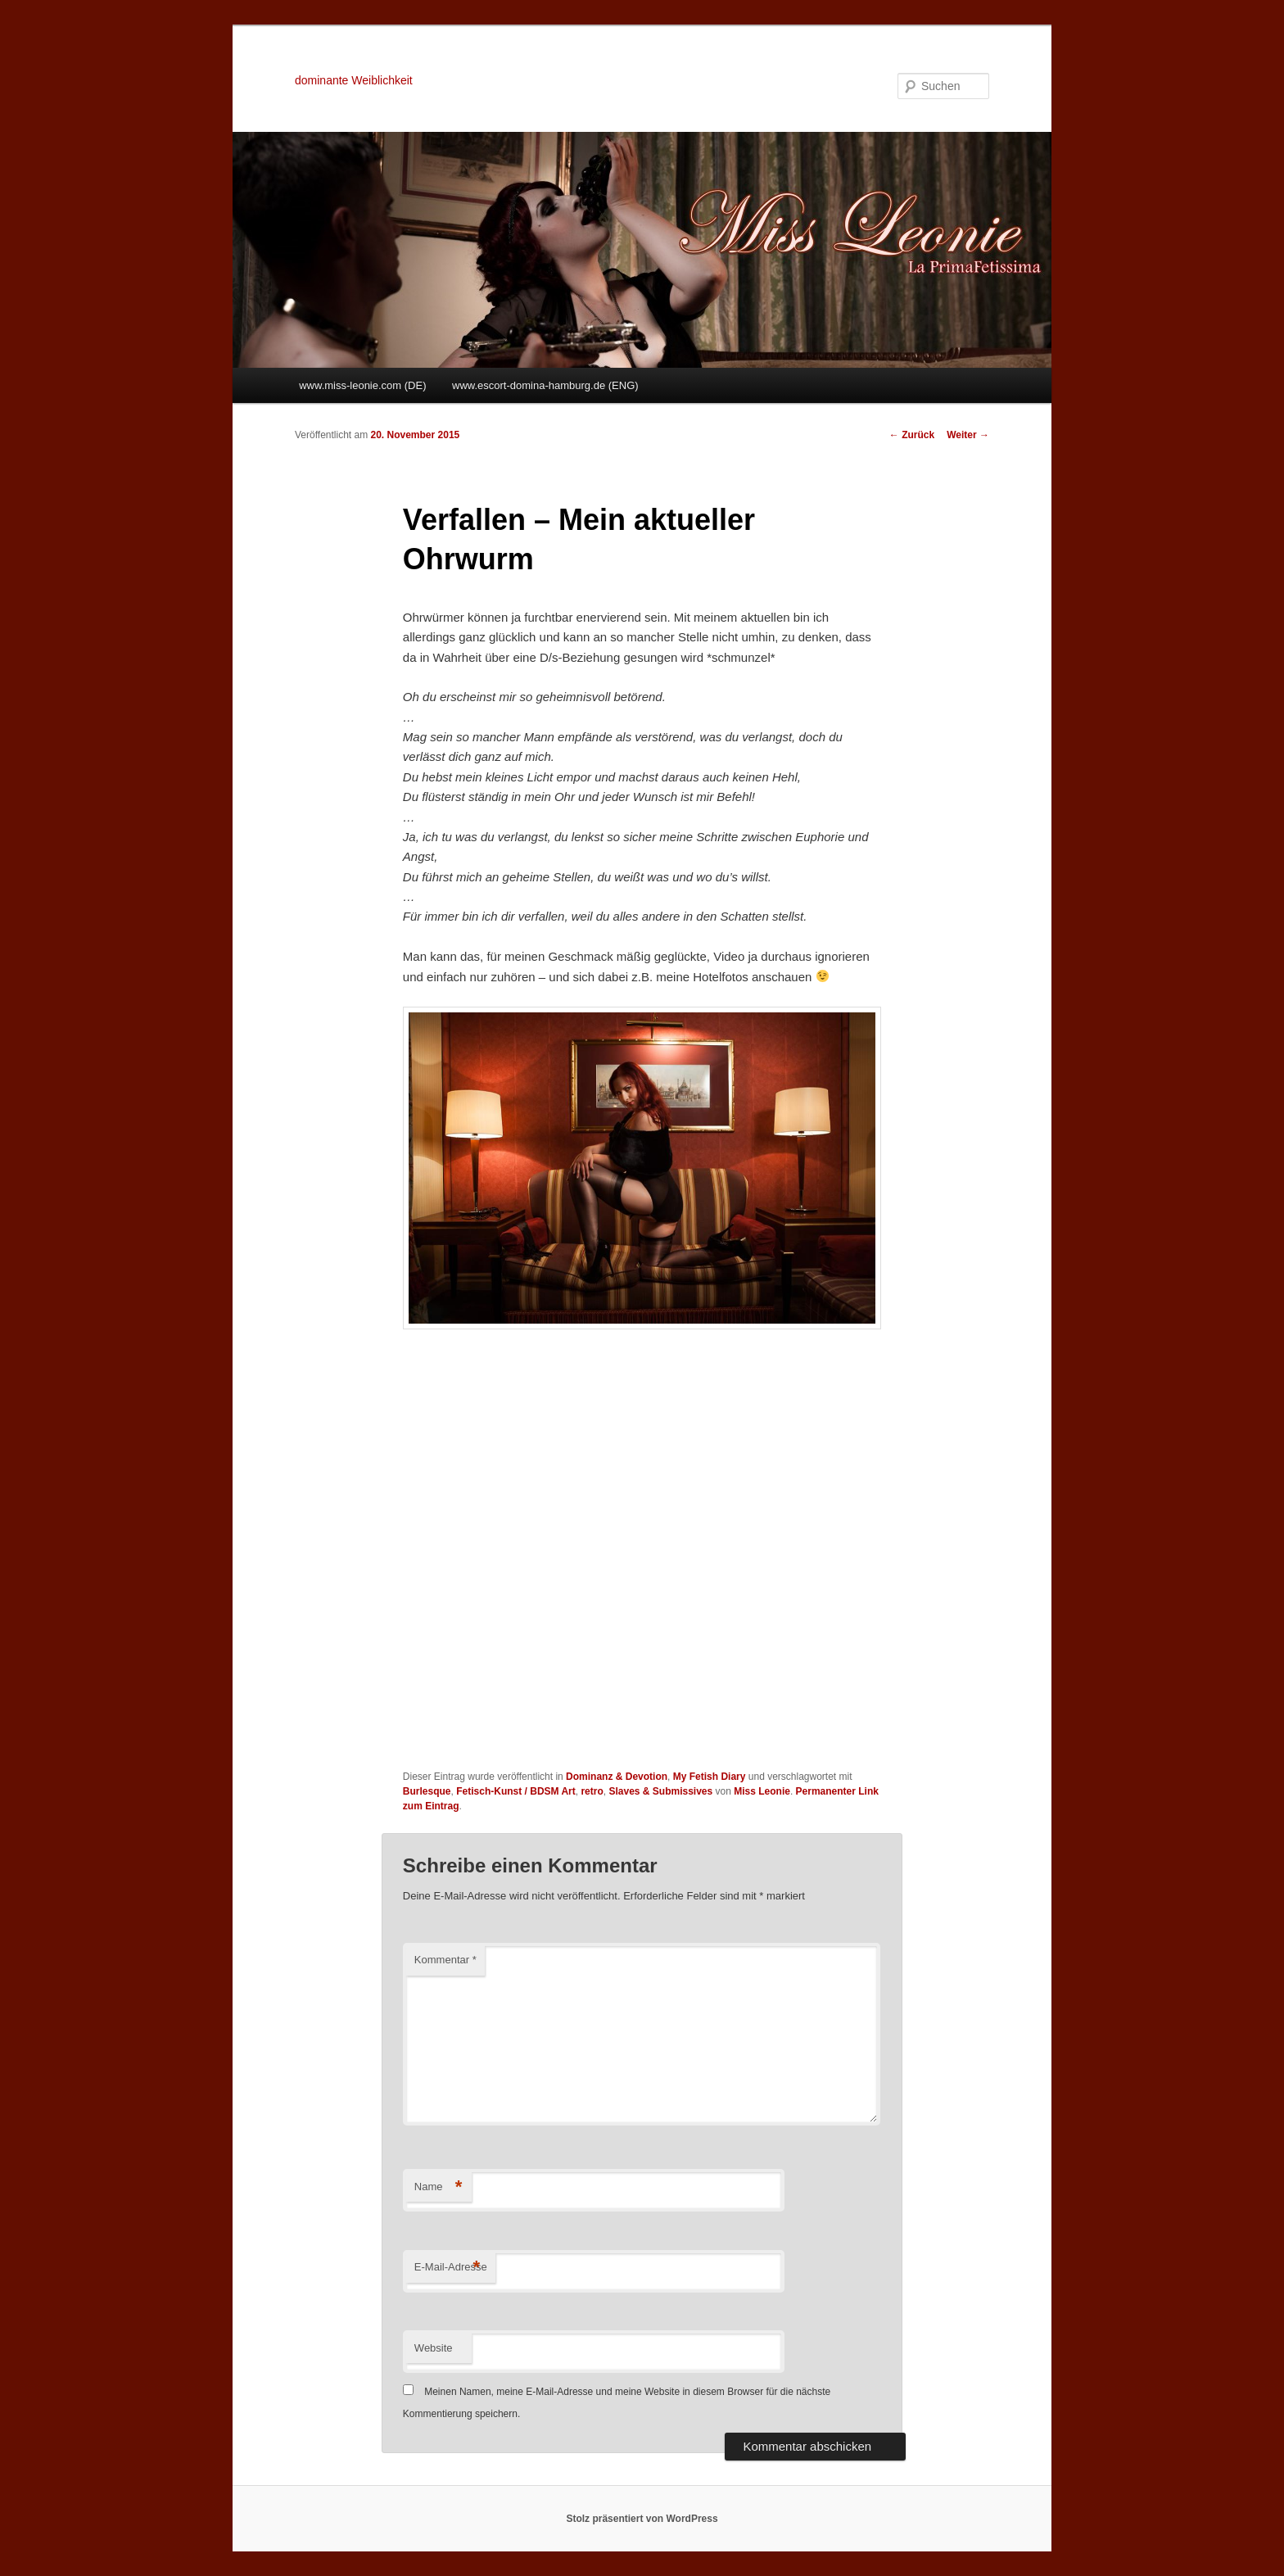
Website (433, 2348)
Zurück (911, 435)
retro (592, 1791)
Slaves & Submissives (660, 1791)
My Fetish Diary (709, 1776)
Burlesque (427, 1791)
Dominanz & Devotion (616, 1776)
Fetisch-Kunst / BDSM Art (516, 1791)
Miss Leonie (762, 1791)
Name (438, 2187)
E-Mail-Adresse (450, 2267)
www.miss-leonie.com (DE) (362, 385)
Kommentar (445, 1960)
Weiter (968, 435)
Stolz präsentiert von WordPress (641, 2518)
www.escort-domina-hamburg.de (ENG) (545, 385)
